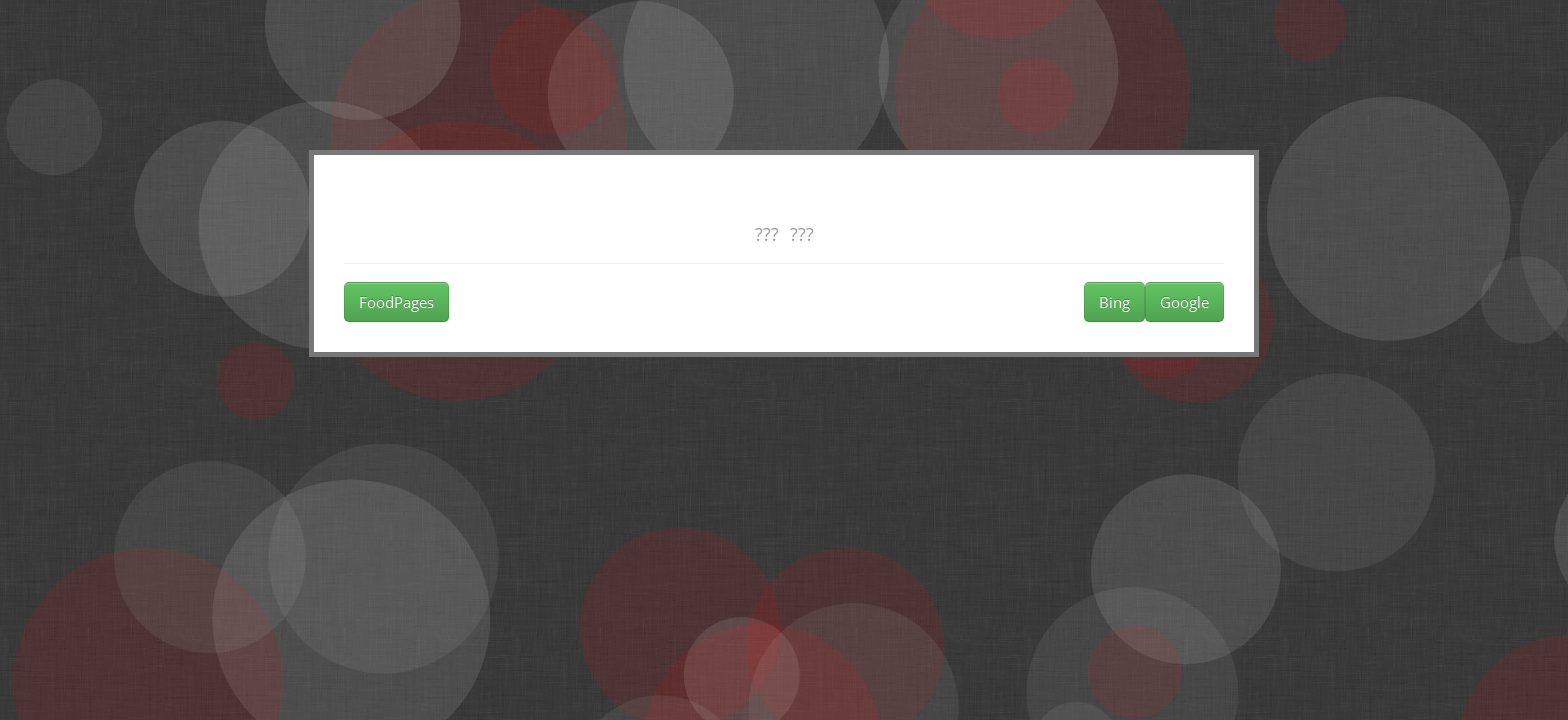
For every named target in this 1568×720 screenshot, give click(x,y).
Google (1184, 302)
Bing (1114, 302)
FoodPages (396, 302)
